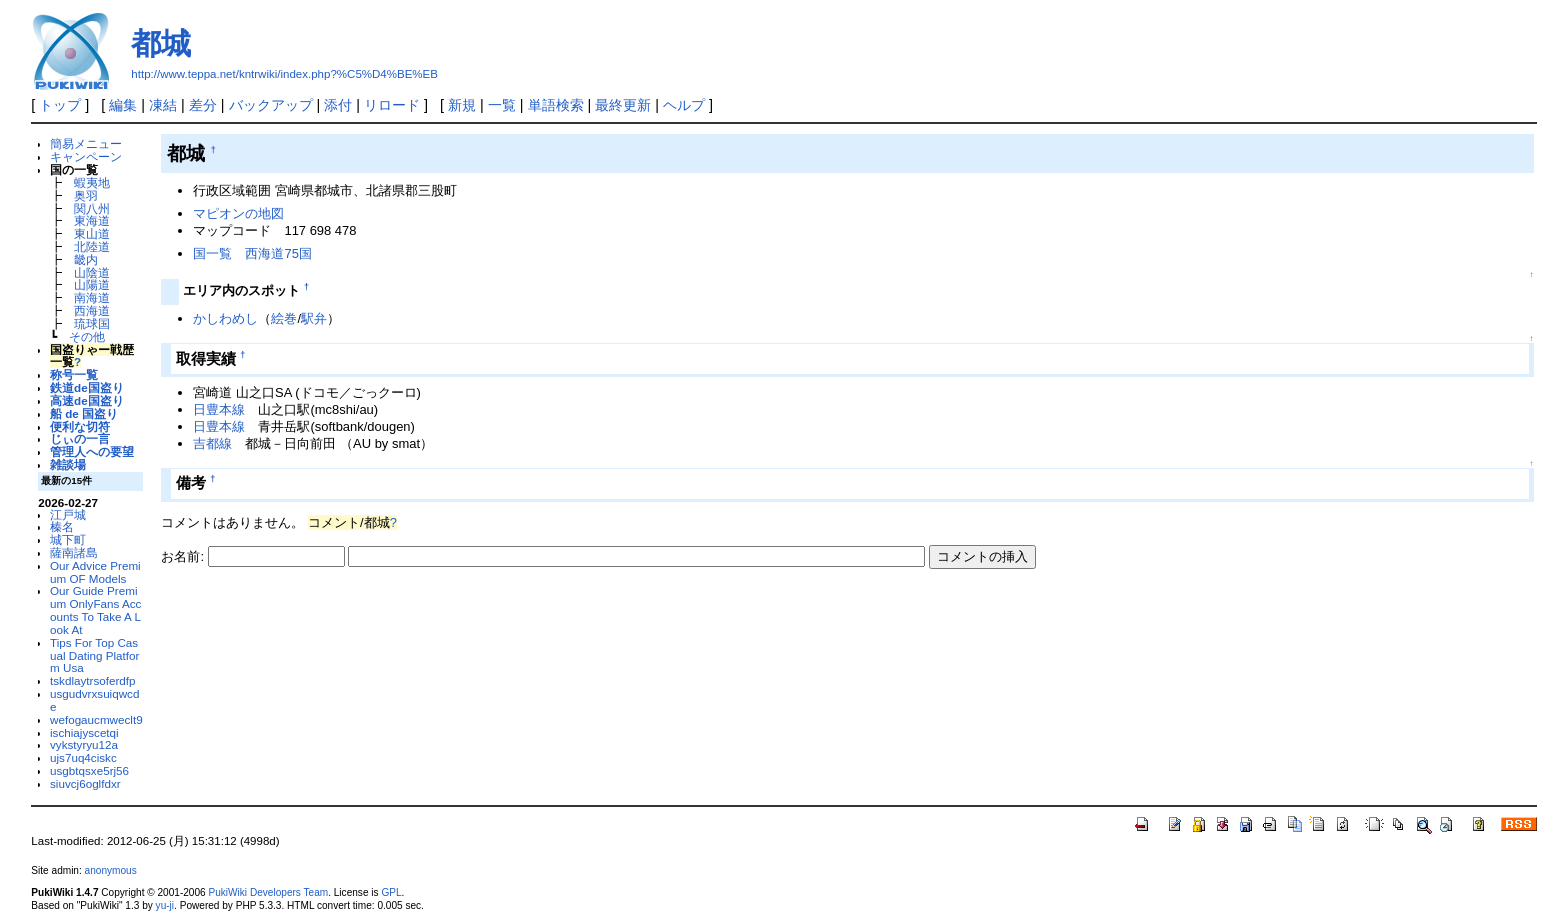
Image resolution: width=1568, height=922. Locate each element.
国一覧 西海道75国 (252, 253)
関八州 (92, 208)
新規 (462, 105)
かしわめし (225, 318)
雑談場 (68, 464)
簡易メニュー (86, 143)
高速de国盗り (87, 400)
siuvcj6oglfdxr (85, 783)
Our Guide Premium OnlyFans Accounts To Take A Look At (95, 609)
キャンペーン (86, 156)
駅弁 (314, 318)
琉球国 (92, 323)
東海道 (92, 220)
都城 (161, 43)
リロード (392, 105)
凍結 (163, 105)
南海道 (92, 297)
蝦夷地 (92, 182)
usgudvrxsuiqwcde (94, 700)
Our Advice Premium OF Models (95, 572)
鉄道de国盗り (87, 387)
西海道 (92, 310)
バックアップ (271, 105)
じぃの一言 (80, 438)
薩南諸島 (74, 552)
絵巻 (284, 318)
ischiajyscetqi (84, 732)
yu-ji (165, 905)
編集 (123, 105)
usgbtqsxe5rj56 (89, 770)
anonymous (111, 870)
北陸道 (92, 246)
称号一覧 (74, 374)
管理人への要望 (92, 451)
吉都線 (212, 443)
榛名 (62, 526)
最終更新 (623, 105)
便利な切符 (80, 426)
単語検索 (556, 105)
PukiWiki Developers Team (268, 892)
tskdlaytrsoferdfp (93, 680)
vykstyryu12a (84, 744)
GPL (391, 892)
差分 (203, 105)
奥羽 (86, 195)
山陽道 (92, 284)
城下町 (68, 539)
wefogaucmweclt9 (96, 719)
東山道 (92, 233)
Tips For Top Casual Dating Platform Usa (94, 655)
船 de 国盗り (84, 413)
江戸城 (68, 514)
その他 (87, 336)
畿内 (86, 259)
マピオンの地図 (238, 213)
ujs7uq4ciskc (83, 757)
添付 (338, 105)
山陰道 (92, 272)
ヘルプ (684, 105)
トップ (60, 105)
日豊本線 (219, 409)
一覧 (502, 105)
